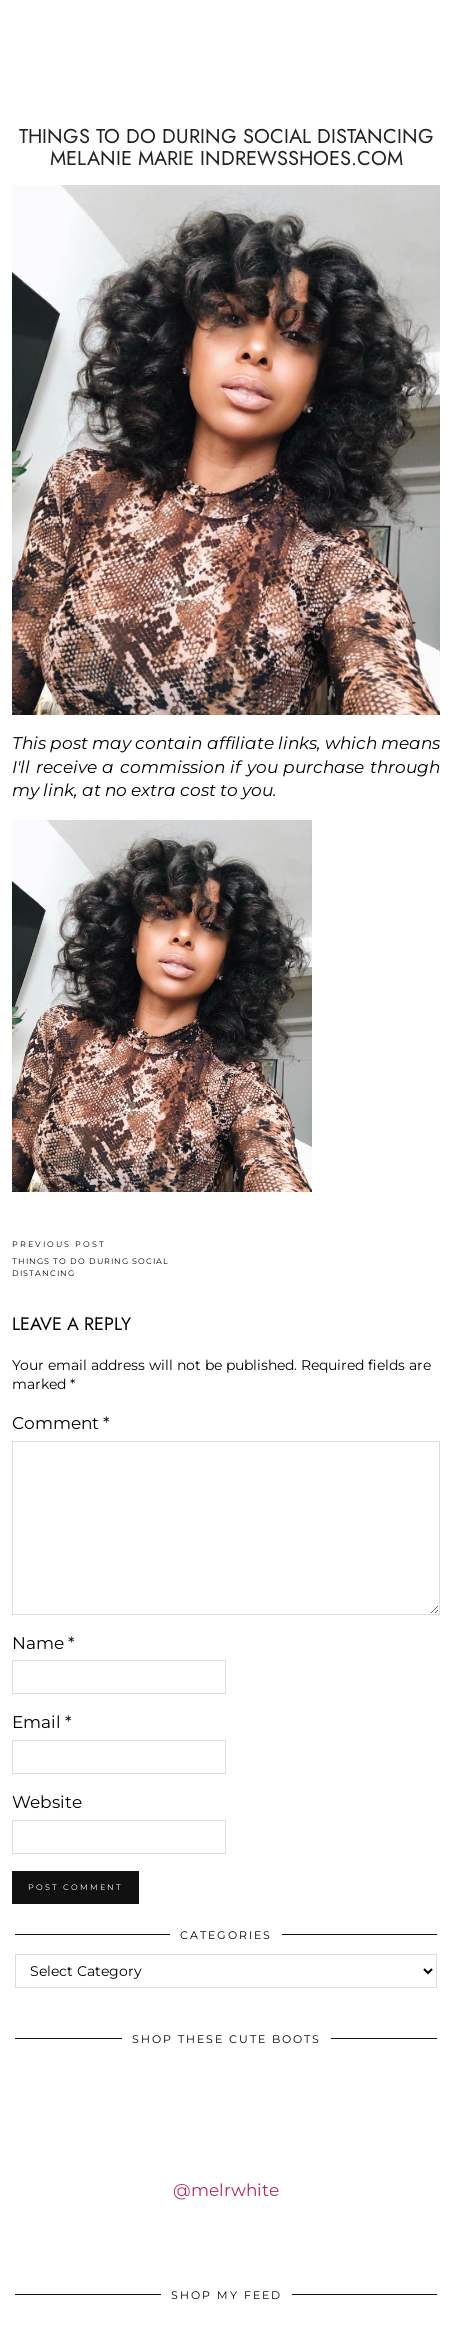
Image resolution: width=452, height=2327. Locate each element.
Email (42, 1722)
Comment (61, 1423)
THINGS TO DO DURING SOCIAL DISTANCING (119, 1258)
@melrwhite (226, 2190)
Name (43, 1643)
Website (47, 1802)
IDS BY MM (226, 83)
